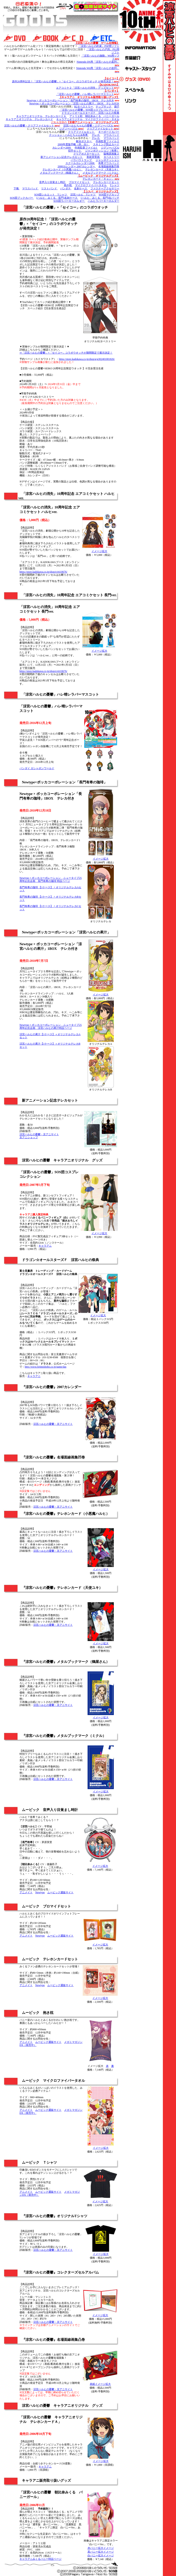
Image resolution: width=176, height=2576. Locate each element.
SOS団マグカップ (109, 194)
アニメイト (26, 1892)
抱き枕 (68, 185)
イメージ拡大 (99, 551)
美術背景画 (93, 157)
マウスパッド (111, 134)
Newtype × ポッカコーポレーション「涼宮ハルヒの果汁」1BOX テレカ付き (74, 103)
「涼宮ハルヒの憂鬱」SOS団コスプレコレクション (89, 109)
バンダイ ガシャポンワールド (36, 768)
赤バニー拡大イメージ (101, 2548)
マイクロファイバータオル (91, 185)
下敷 (16, 188)
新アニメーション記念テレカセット (61, 157)
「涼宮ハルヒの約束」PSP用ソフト (98, 46)
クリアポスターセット (86, 153)
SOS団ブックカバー (22, 197)
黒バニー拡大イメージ (101, 2551)
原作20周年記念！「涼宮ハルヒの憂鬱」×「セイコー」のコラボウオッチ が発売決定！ (65, 81)
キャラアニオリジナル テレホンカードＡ (41, 116)
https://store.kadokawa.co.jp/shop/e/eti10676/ (43, 571)
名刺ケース (81, 188)
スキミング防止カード (106, 144)
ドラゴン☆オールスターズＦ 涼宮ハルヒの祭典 (90, 112)
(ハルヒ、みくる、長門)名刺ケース (57, 197)
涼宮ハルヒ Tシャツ (83, 194)
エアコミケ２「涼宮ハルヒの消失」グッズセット (85, 87)
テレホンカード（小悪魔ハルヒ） (62, 169)
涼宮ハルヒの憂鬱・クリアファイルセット (32, 125)
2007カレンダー (86, 166)
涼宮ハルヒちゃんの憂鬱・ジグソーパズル (91, 125)
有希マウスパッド (108, 163)
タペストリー (111, 157)
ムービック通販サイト (60, 1892)
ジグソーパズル (71, 128)
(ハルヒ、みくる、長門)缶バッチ (100, 197)
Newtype (40, 1892)
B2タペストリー (83, 106)
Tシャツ (114, 185)
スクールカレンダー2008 (80, 163)
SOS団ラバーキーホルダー (69, 200)
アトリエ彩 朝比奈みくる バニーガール (94, 116)
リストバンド (49, 188)
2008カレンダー (67, 166)
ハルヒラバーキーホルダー (103, 200)
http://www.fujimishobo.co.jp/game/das (45, 1366)
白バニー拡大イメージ (101, 2555)
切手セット (75, 150)
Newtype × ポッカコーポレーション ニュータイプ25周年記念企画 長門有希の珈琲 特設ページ (50, 879)
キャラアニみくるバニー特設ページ (40, 2558)
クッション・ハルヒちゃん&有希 (68, 134)
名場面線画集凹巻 (108, 166)
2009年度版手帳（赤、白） (74, 144)
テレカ (96, 134)
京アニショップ (28, 1137)
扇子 (116, 106)
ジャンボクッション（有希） (102, 150)
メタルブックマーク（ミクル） (101, 172)
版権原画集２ (111, 153)
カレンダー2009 (61, 147)
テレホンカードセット (106, 182)
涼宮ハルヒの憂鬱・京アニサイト (39, 1134)
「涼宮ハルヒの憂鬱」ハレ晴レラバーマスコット (85, 94)
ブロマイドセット (79, 182)
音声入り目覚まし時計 (52, 182)
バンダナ (65, 188)
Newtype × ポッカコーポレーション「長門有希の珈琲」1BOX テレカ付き (70, 100)
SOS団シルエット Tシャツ (50, 194)
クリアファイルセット (103, 128)
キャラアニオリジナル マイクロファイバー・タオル (87, 119)
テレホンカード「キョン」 (101, 178)
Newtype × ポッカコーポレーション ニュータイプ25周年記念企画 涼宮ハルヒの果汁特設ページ (50, 1026)
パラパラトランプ (81, 160)
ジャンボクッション (107, 160)
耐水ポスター (84, 141)
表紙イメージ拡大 (100, 2384)
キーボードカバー (108, 131)
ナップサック (103, 106)
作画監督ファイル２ (107, 141)
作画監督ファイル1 (86, 147)
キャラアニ (45, 1245)
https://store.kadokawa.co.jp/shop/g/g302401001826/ (87, 359)
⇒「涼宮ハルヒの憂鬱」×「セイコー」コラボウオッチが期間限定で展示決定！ (66, 352)
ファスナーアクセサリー (104, 188)
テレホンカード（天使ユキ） (102, 169)
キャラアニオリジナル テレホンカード (29, 119)
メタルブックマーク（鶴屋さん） (60, 172)
